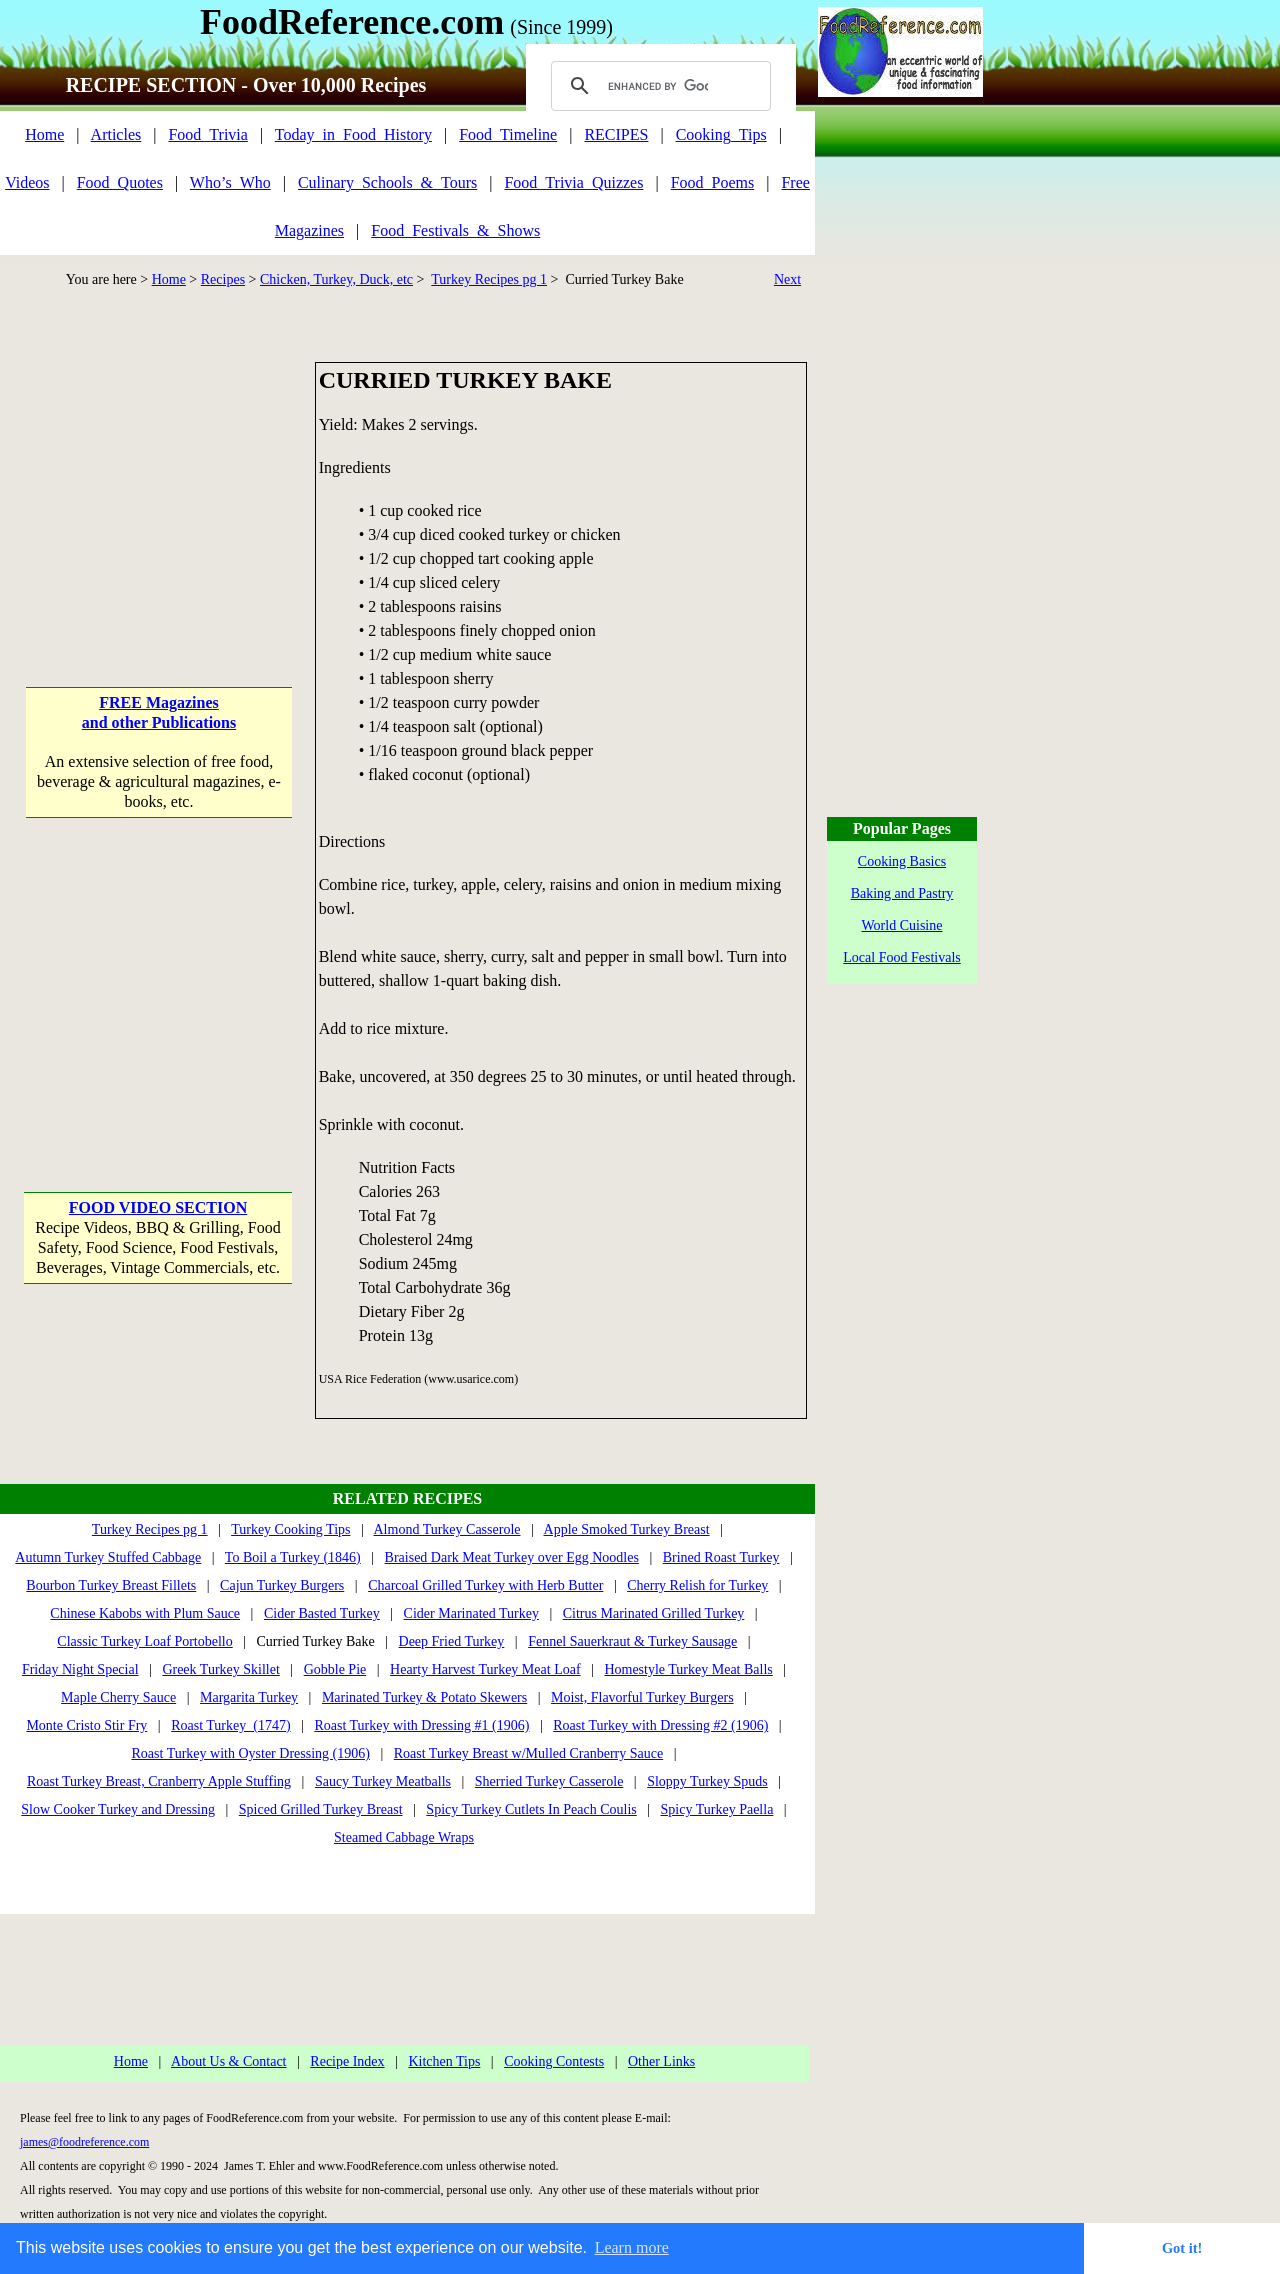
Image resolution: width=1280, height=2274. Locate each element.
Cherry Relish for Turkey (697, 1585)
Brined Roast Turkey (721, 1557)
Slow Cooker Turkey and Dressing (118, 1809)
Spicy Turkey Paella (717, 1809)
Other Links (661, 2061)
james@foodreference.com (84, 2142)
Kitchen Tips (444, 2061)
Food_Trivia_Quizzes (573, 182)
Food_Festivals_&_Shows (455, 230)
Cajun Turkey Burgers (282, 1585)
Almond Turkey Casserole (447, 1529)
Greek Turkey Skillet (220, 1669)
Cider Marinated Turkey (471, 1613)
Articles (116, 134)
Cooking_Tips (721, 134)
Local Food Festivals (901, 957)
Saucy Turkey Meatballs (383, 1781)
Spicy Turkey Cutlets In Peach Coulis (531, 1809)
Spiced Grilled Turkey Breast (321, 1809)
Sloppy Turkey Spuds (707, 1781)
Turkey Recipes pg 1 (489, 279)
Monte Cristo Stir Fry (86, 1725)
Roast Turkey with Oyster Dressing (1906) (251, 1753)
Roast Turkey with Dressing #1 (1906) (421, 1725)
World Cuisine (902, 925)
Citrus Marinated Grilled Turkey (654, 1613)
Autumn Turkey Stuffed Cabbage (108, 1557)
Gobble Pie (335, 1669)
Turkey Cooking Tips (290, 1529)
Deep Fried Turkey (452, 1641)
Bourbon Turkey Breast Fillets (111, 1585)
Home (44, 134)
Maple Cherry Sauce (118, 1697)
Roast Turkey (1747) (230, 1725)
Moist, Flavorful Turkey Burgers (642, 1697)
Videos (27, 182)
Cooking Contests (554, 2061)
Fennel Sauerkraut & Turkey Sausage (632, 1641)
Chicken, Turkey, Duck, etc (336, 279)
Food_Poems (713, 182)
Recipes (223, 279)
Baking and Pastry (902, 893)
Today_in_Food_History (353, 134)
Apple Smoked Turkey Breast (627, 1529)
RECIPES (616, 134)
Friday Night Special (80, 1669)
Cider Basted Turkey (322, 1613)
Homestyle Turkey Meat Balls (688, 1669)
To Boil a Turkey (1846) (293, 1557)
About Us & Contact (229, 2061)
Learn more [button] (632, 2247)
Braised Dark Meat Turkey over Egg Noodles (512, 1557)
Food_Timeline (508, 134)
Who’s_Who (230, 182)
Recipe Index (347, 2061)
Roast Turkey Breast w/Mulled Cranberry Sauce (528, 1753)
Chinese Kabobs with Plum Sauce (145, 1613)
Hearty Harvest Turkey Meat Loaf (485, 1669)
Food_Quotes (120, 182)
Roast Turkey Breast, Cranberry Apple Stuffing (159, 1781)
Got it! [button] (1182, 2248)
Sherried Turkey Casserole (549, 1781)
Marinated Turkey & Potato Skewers (424, 1697)
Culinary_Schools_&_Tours (387, 182)
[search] (658, 86)
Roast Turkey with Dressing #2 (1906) (660, 1725)
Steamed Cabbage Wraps (404, 1837)
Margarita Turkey (249, 1697)
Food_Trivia (207, 134)
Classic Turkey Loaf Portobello (144, 1641)
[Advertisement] (158, 487)
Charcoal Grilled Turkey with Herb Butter (485, 1585)
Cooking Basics (902, 861)
